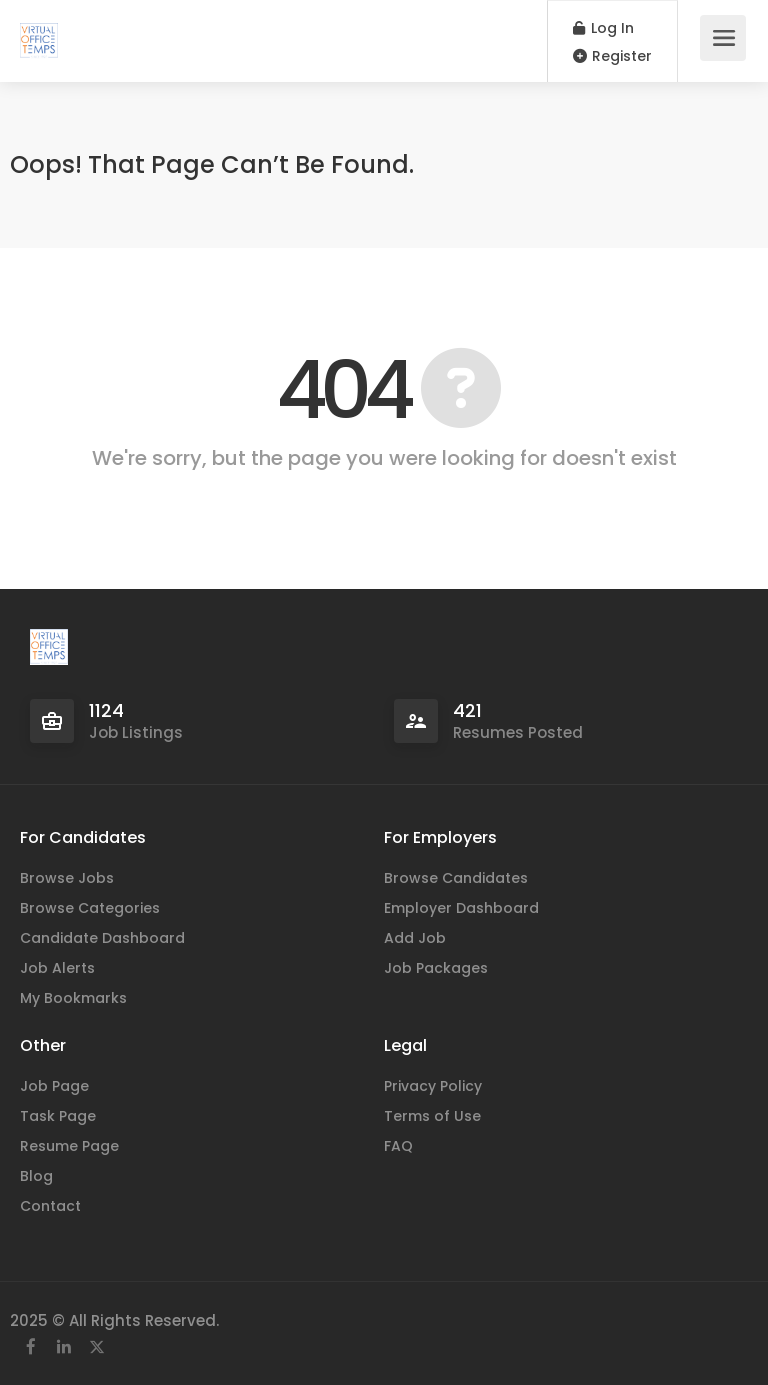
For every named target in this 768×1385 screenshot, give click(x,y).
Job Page (54, 1086)
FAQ (398, 1146)
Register (612, 56)
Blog (36, 1176)
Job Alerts (57, 968)
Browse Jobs (67, 878)
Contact (50, 1206)
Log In (603, 28)
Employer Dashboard (461, 908)
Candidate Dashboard (102, 938)
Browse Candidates (456, 878)
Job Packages (436, 968)
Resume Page (69, 1146)
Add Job (415, 938)
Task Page (58, 1116)
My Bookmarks (73, 998)
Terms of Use (432, 1116)
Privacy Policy (433, 1086)
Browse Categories (90, 908)
